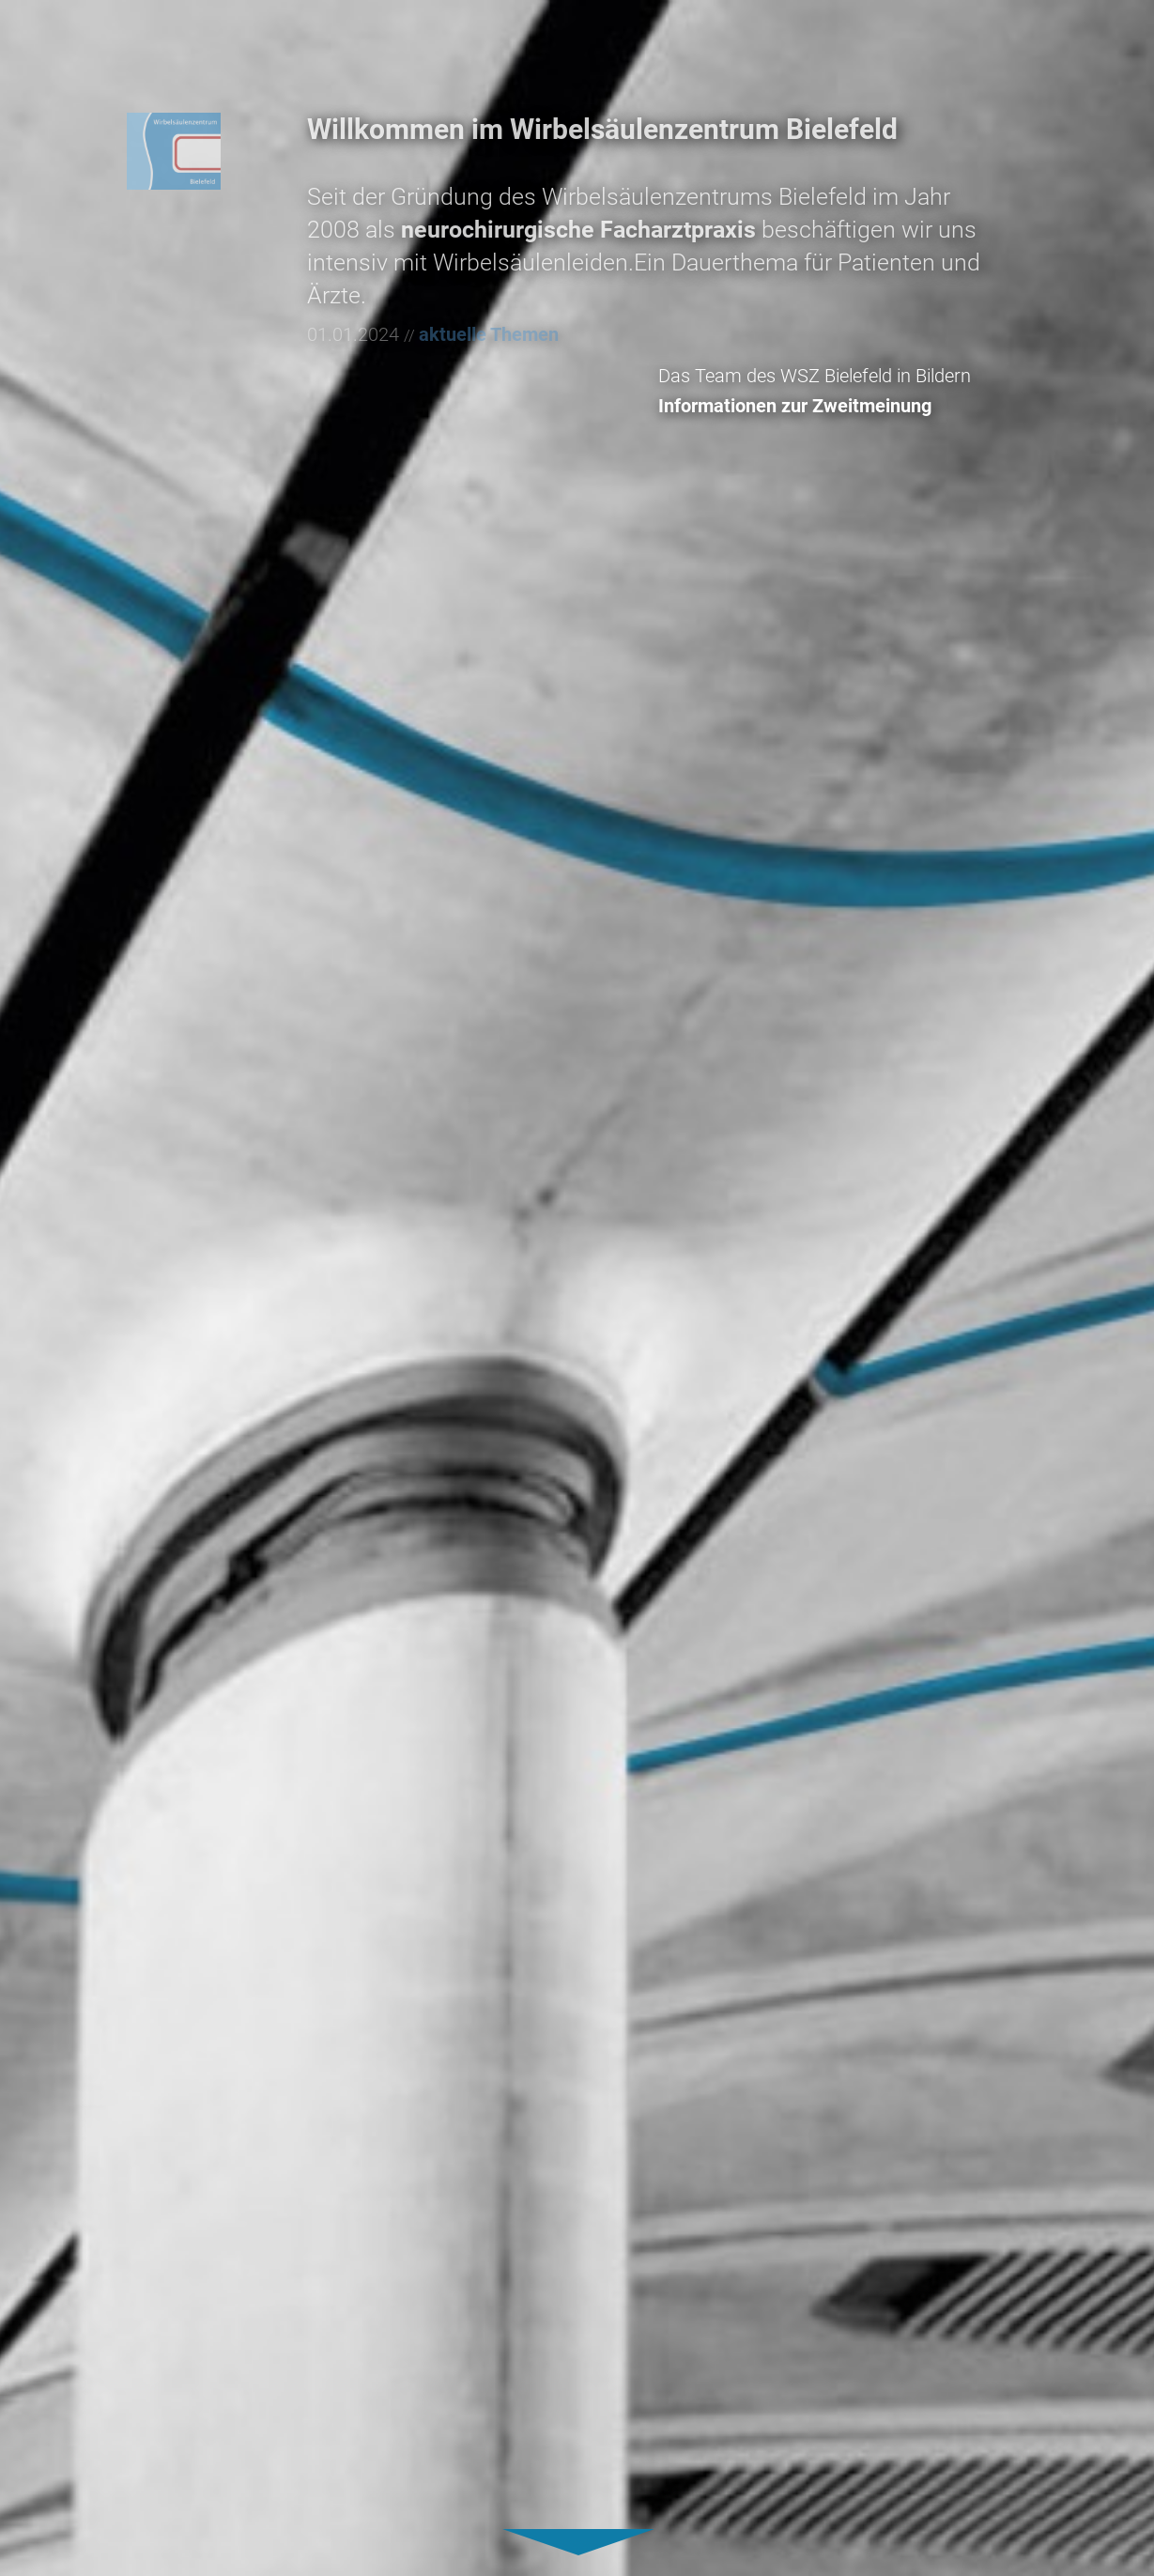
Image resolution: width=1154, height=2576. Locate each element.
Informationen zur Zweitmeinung (855, 405)
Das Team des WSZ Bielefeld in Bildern (875, 375)
